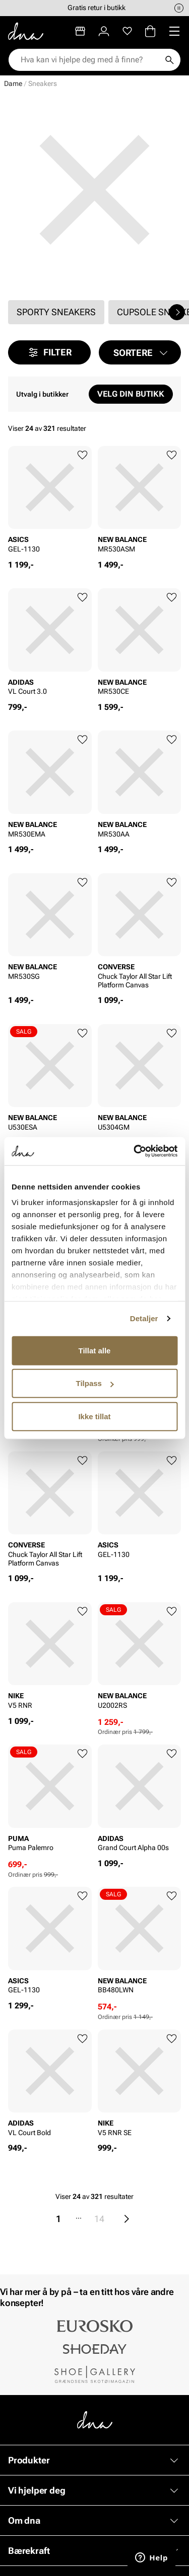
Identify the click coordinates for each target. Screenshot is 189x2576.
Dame (13, 83)
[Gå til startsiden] (25, 31)
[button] (140, 352)
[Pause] (179, 8)
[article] (50, 503)
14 (99, 2219)
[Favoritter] (127, 31)
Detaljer (144, 1318)
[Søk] (169, 60)
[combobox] (89, 59)
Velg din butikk (130, 394)
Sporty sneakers (56, 312)
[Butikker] (80, 31)
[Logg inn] (104, 31)
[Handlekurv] (150, 31)
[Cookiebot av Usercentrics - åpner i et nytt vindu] (134, 1151)
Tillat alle (95, 1350)
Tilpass (95, 1383)
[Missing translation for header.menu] (174, 31)
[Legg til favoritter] (82, 455)
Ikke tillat (94, 1416)
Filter (49, 352)
